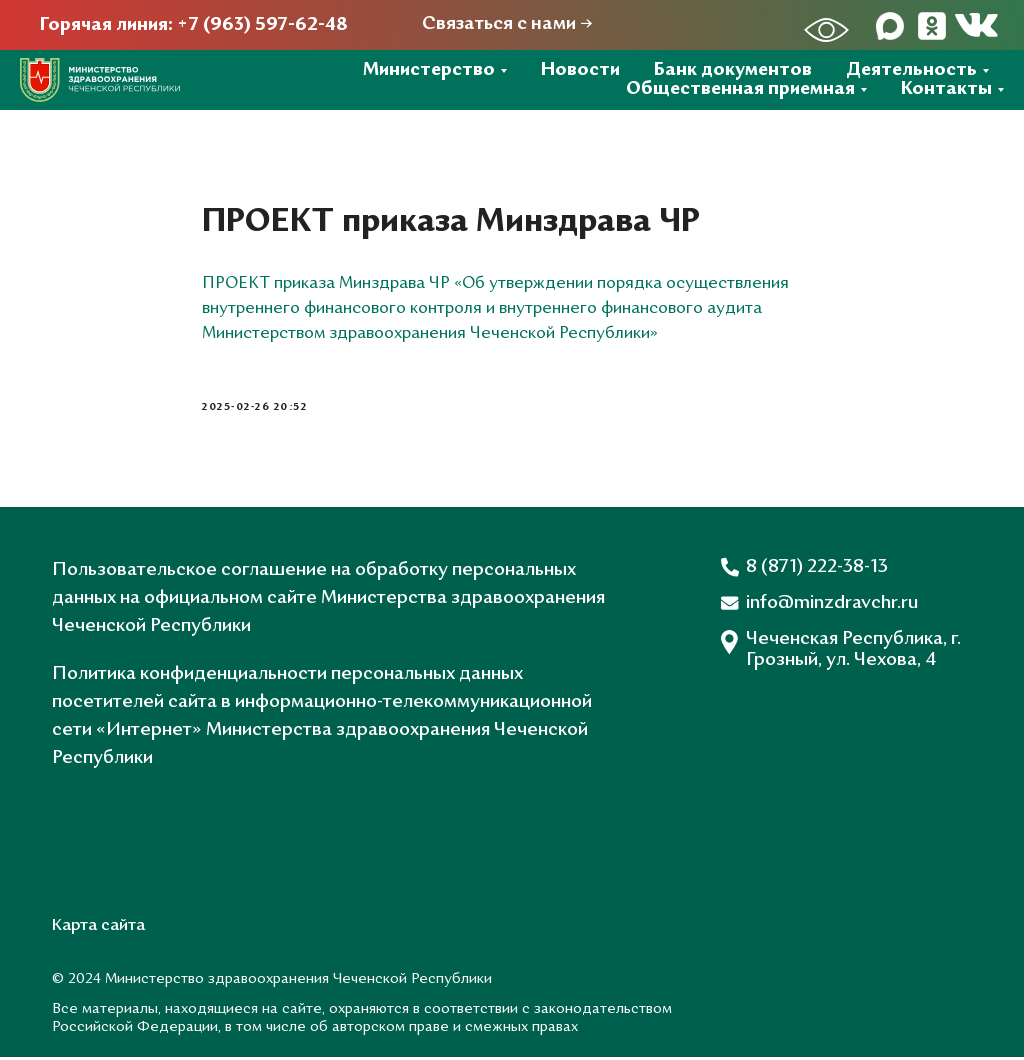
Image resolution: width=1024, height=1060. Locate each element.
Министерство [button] (429, 70)
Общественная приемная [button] (740, 89)
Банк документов (733, 70)
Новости (580, 70)
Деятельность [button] (911, 70)
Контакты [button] (946, 89)
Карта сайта (98, 929)
